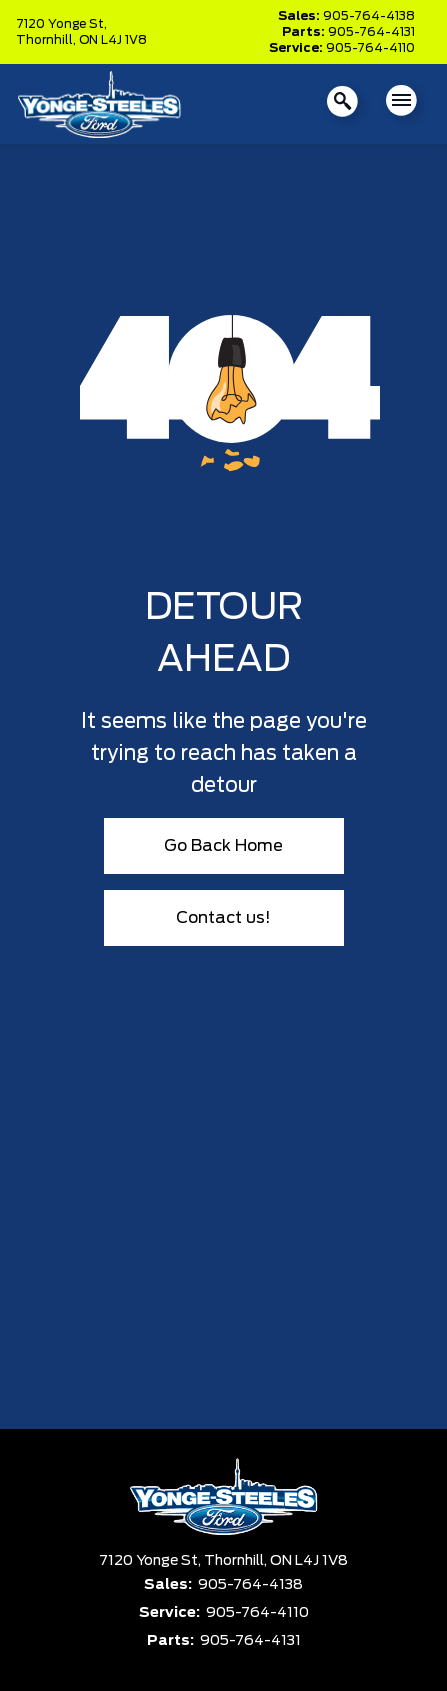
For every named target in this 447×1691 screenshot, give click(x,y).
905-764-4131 (371, 32)
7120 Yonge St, (61, 24)
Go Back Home (223, 846)
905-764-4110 (370, 48)
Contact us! (223, 918)
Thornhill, (47, 40)
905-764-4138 (369, 16)
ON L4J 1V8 (113, 40)
